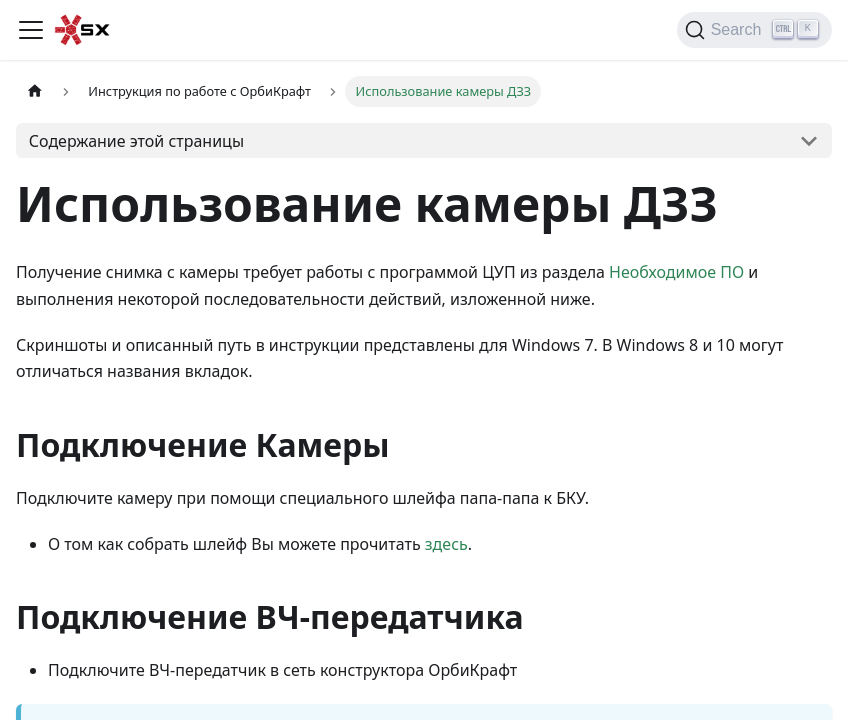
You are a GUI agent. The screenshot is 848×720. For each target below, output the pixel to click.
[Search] (754, 30)
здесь (446, 544)
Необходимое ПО (676, 272)
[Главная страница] (35, 91)
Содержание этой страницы (136, 141)
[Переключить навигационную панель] (31, 30)
